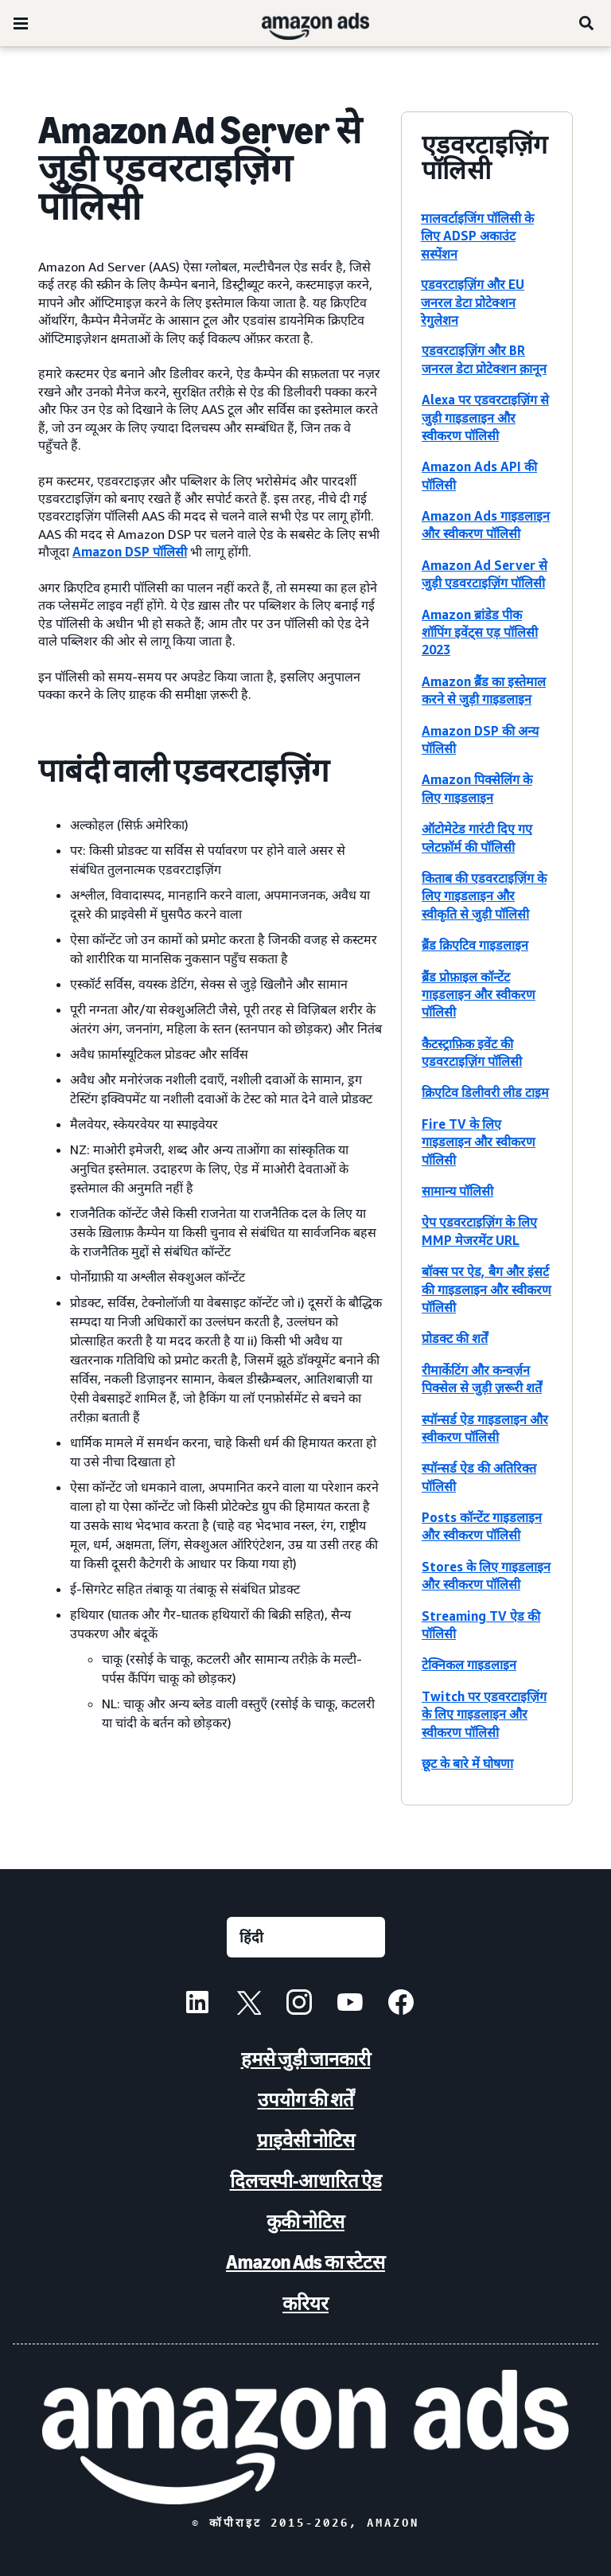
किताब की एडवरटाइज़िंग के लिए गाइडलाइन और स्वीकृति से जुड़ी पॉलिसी (484, 896)
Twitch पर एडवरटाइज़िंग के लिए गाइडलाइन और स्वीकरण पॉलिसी (484, 1714)
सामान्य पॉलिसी (457, 1191)
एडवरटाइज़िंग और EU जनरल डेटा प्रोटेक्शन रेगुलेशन (472, 302)
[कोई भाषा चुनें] (306, 1937)
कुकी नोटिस (305, 2221)
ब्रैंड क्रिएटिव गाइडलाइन (475, 945)
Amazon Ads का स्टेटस (305, 2262)
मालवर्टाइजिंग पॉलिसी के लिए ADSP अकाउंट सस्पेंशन (477, 236)
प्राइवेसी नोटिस (306, 2140)
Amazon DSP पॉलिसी (129, 552)
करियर (305, 2303)
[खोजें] (587, 23)
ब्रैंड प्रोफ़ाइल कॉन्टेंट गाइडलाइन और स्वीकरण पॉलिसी (478, 995)
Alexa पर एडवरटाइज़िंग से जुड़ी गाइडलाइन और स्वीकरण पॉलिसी (485, 417)
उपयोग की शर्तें (306, 2099)
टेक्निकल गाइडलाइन (469, 1664)
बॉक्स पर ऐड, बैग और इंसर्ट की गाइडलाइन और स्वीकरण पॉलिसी (486, 1289)
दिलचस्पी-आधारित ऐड (306, 2180)
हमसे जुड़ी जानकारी (306, 2059)
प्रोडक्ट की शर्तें (455, 1338)
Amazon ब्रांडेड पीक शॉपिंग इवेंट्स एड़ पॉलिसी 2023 (480, 632)
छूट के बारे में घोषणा (467, 1763)
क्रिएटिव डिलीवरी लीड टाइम (485, 1092)
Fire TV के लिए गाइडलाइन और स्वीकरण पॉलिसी (478, 1142)
